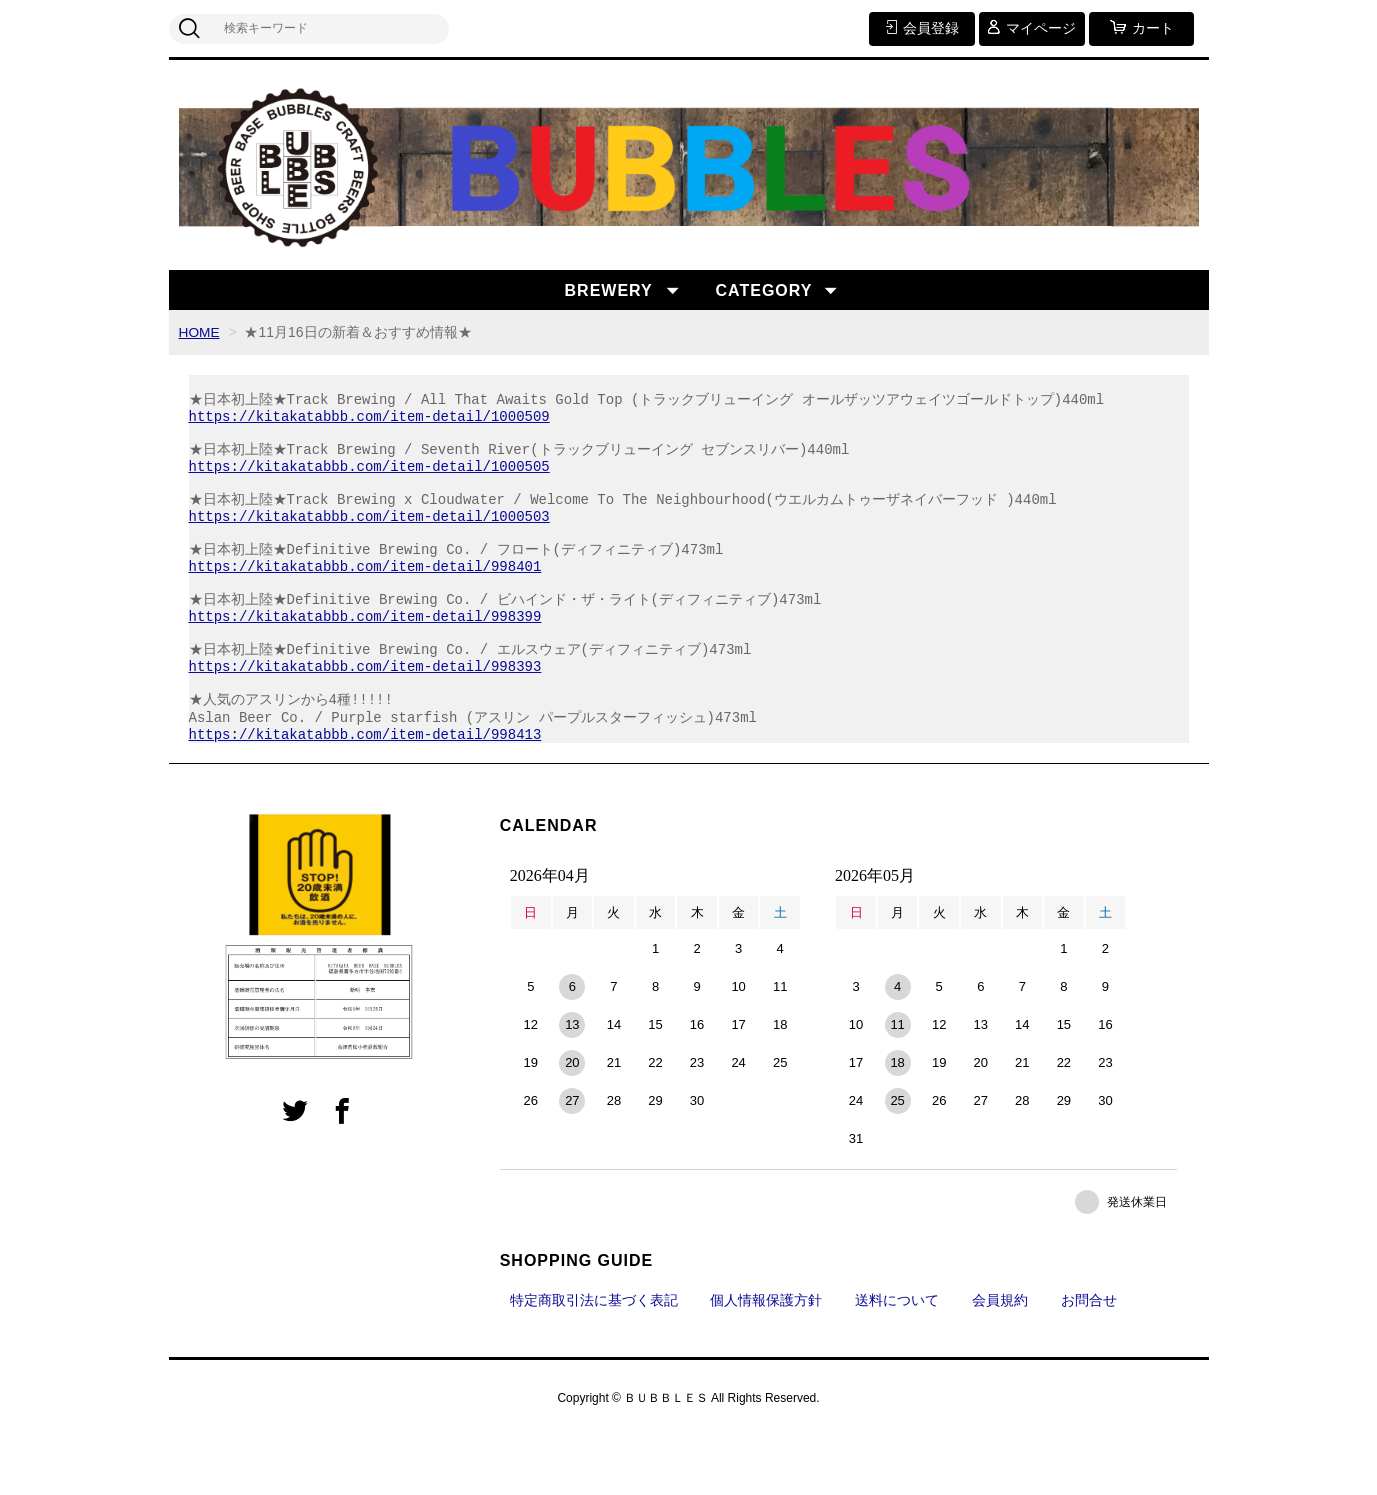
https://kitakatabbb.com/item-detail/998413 (365, 791)
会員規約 (1000, 1358)
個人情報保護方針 (766, 1358)
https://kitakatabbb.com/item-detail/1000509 (369, 423)
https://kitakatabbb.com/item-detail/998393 (365, 713)
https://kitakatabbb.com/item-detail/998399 (365, 655)
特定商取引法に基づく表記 (594, 1358)
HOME (200, 332)
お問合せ (1089, 1358)
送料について (897, 1358)
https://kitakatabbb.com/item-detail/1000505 (369, 481)
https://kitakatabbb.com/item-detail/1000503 (369, 539)
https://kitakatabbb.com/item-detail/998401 (365, 597)
